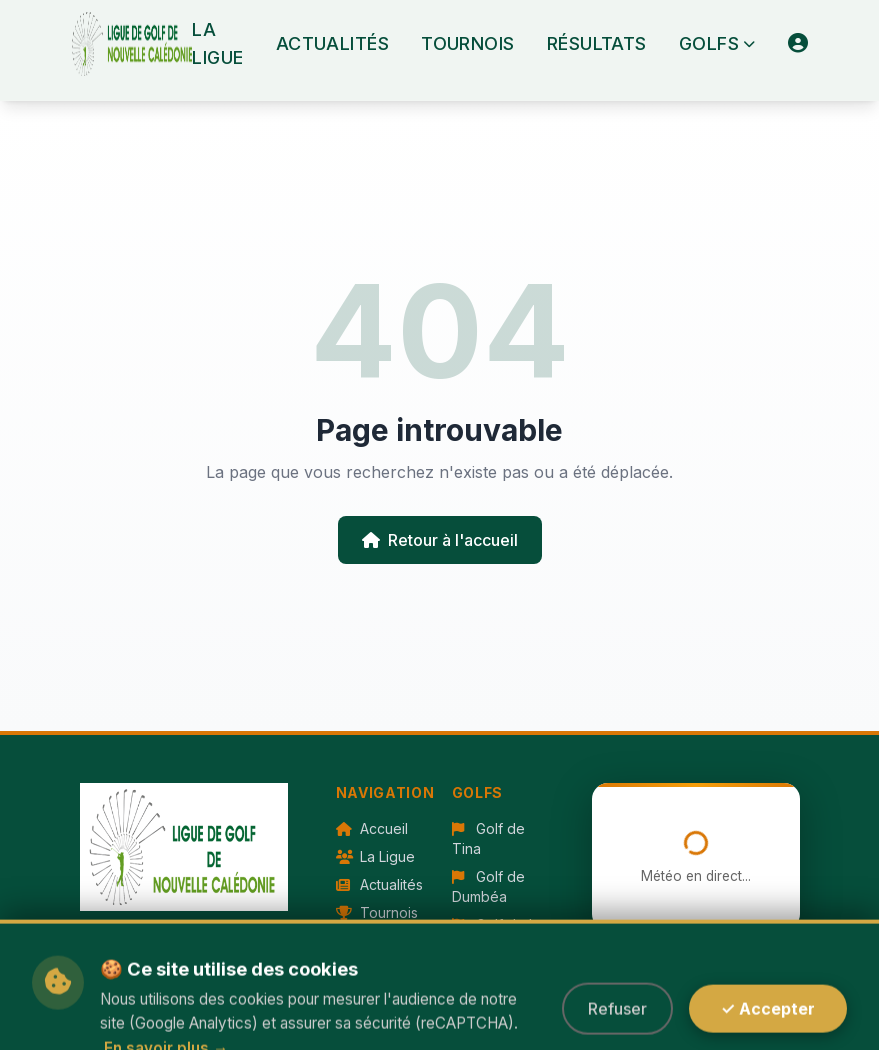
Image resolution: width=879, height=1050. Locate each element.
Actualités (333, 43)
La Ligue (217, 43)
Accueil (372, 828)
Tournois (468, 43)
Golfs (717, 43)
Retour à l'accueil (440, 540)
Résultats (597, 43)
